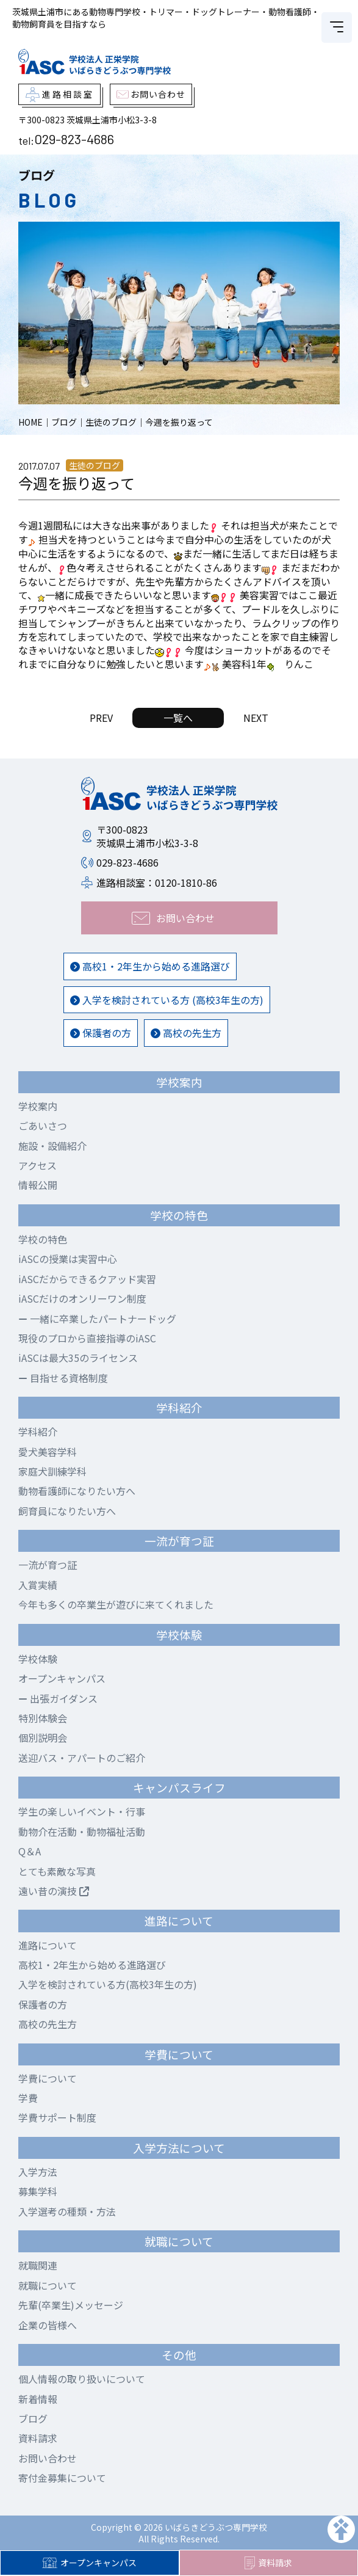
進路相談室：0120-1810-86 (156, 882)
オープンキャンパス (89, 2562)
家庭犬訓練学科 (52, 1471)
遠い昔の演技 (53, 1890)
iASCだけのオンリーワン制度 (82, 1298)
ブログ (33, 2418)
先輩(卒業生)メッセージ (70, 2305)
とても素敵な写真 (57, 1871)
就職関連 (37, 2265)
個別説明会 (42, 1737)
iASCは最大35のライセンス (78, 1357)
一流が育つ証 (47, 1564)
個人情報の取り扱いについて (81, 2378)
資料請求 (268, 2563)
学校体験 (37, 1658)
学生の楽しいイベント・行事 (81, 1811)
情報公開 (37, 1184)
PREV (101, 717)
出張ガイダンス (58, 1698)
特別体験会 (42, 1718)
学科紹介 (37, 1431)
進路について (47, 1945)
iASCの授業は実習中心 (67, 1258)
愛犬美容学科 (47, 1451)
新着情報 (37, 2399)
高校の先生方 (186, 1032)
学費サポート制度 (57, 2117)
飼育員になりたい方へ (67, 1511)
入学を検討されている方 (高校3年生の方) (166, 999)
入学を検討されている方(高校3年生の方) (107, 1984)
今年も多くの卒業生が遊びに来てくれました (115, 1604)
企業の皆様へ (47, 2325)
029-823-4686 (74, 139)
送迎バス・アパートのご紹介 (81, 1757)
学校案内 (37, 1106)
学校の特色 (42, 1239)
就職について (47, 2285)
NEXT (255, 717)
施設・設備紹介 (52, 1145)
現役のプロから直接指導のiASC (87, 1338)
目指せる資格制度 (63, 1377)
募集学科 (37, 2191)
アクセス (37, 1165)
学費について (47, 2078)
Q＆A (29, 1851)
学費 (28, 2097)
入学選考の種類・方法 (67, 2211)
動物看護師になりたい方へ (76, 1490)
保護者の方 (100, 1032)
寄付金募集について (62, 2477)
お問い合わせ (47, 2458)
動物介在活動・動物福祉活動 (81, 1831)
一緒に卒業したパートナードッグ (97, 1318)
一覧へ (178, 717)
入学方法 (37, 2171)
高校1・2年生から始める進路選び (150, 966)
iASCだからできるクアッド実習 (87, 1279)
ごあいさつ (42, 1125)
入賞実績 (37, 1584)
